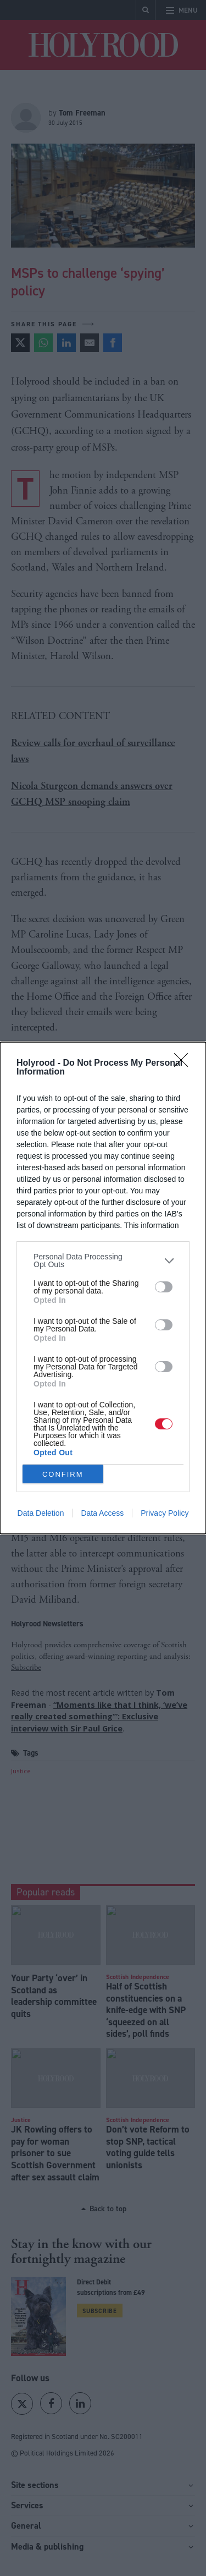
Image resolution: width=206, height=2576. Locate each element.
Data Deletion (41, 1513)
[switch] (163, 1286)
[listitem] (103, 1260)
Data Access (102, 1513)
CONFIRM (62, 1474)
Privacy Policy (164, 1513)
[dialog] (103, 1288)
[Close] (184, 1063)
